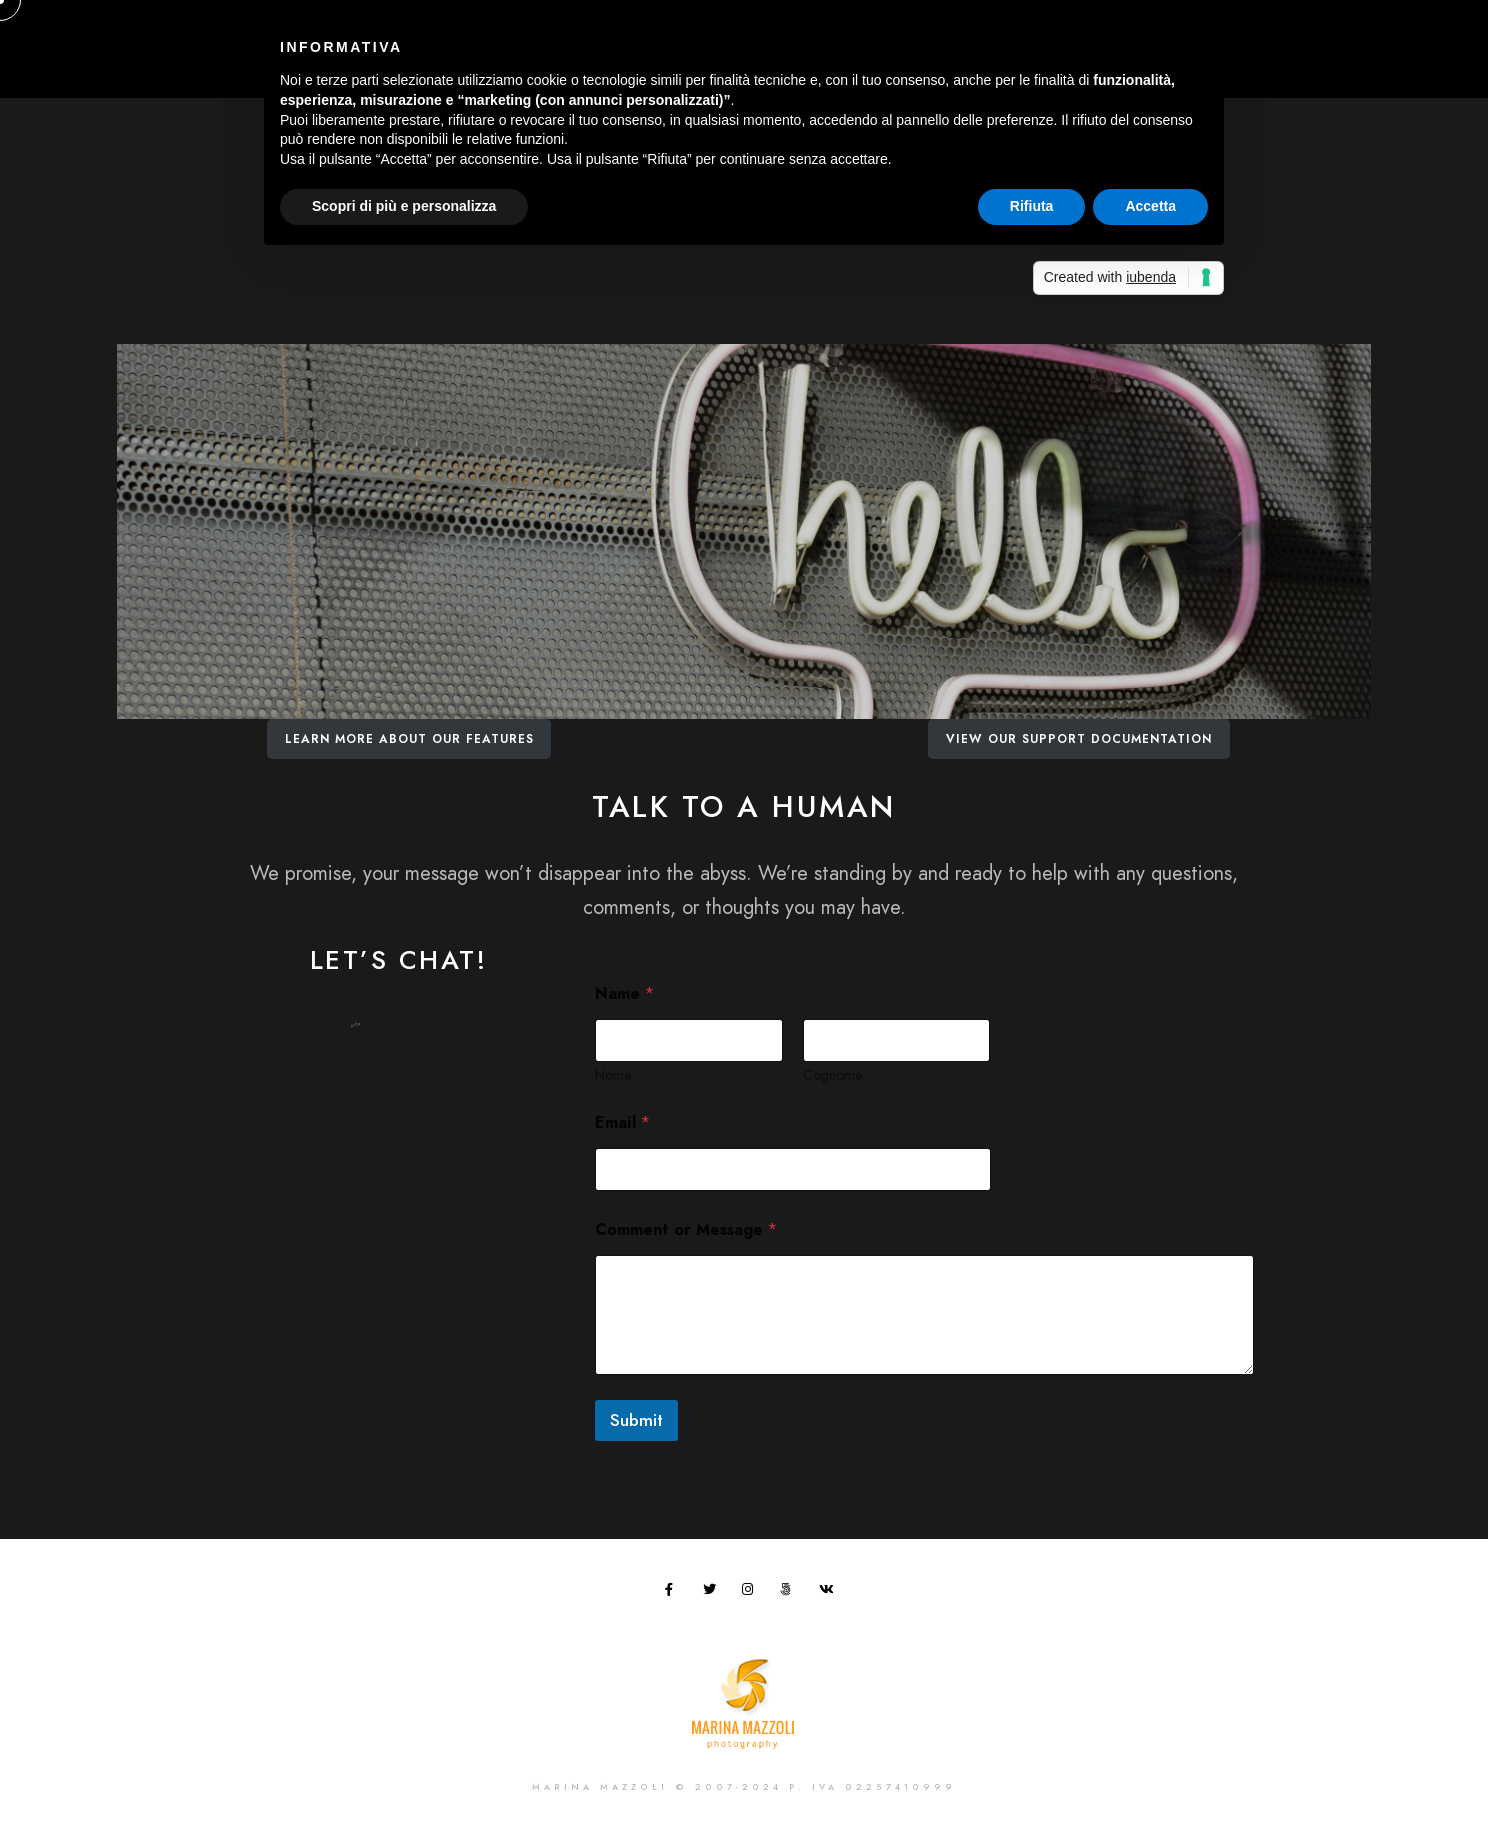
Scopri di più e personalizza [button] (404, 206)
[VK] (829, 1593)
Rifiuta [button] (1032, 206)
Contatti (1388, 59)
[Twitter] (713, 1593)
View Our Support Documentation (1079, 739)
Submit (636, 1420)
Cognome (833, 1075)
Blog (1305, 59)
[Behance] (1278, 31)
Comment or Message (686, 1230)
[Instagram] (1242, 31)
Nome (613, 1075)
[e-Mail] (1313, 31)
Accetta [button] (1150, 206)
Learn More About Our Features (409, 739)
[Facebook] (675, 1593)
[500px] (790, 1593)
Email (622, 1123)
